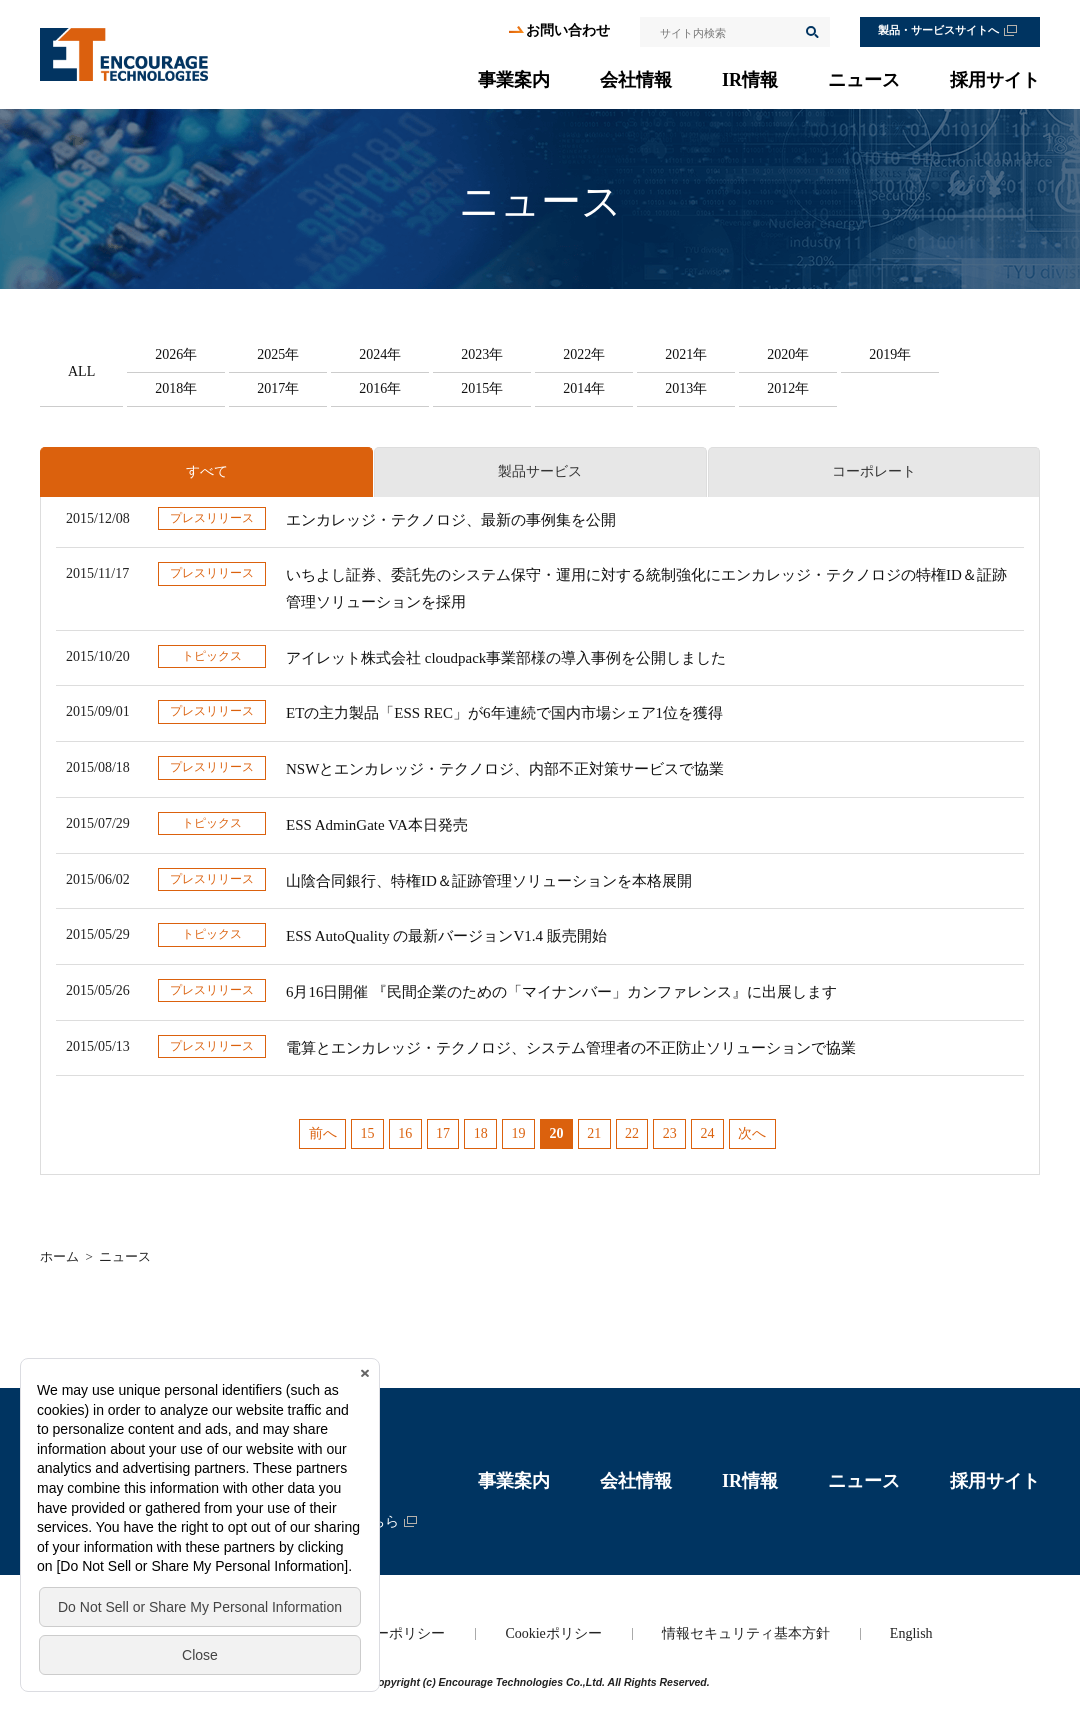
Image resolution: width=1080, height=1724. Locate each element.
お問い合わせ (568, 30)
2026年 (176, 354)
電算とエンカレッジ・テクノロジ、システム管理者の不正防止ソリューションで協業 (571, 1048)
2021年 (686, 354)
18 (481, 1133)
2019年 (890, 354)
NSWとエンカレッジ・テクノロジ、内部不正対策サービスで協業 (505, 769)
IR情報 (750, 80)
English (911, 1633)
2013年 (686, 388)
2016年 (380, 388)
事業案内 (514, 80)
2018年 (176, 388)
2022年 (584, 354)
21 (594, 1133)
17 (443, 1133)
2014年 (584, 388)
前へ (323, 1133)
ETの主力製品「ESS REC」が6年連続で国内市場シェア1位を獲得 (504, 713)
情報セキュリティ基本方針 (746, 1633)
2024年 (380, 354)
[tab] (206, 472)
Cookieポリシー (553, 1633)
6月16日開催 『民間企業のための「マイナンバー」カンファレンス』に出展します (561, 992)
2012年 (788, 388)
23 (670, 1133)
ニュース (864, 80)
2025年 (278, 354)
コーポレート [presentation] (874, 471)
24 (708, 1133)
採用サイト (995, 80)
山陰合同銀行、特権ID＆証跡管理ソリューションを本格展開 (489, 881)
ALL (81, 371)
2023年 (482, 354)
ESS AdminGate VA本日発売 (377, 825)
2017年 (278, 388)
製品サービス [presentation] (540, 471)
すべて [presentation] (207, 471)
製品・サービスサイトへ (938, 30)
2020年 (788, 354)
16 (405, 1133)
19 (519, 1133)
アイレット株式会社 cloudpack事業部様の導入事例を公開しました (506, 658)
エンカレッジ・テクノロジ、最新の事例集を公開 (451, 520)
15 (367, 1133)
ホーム (59, 1256)
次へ (752, 1133)
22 (632, 1133)
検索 (811, 32)
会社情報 (636, 80)
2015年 (482, 388)
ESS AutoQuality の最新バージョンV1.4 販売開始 (446, 936)
